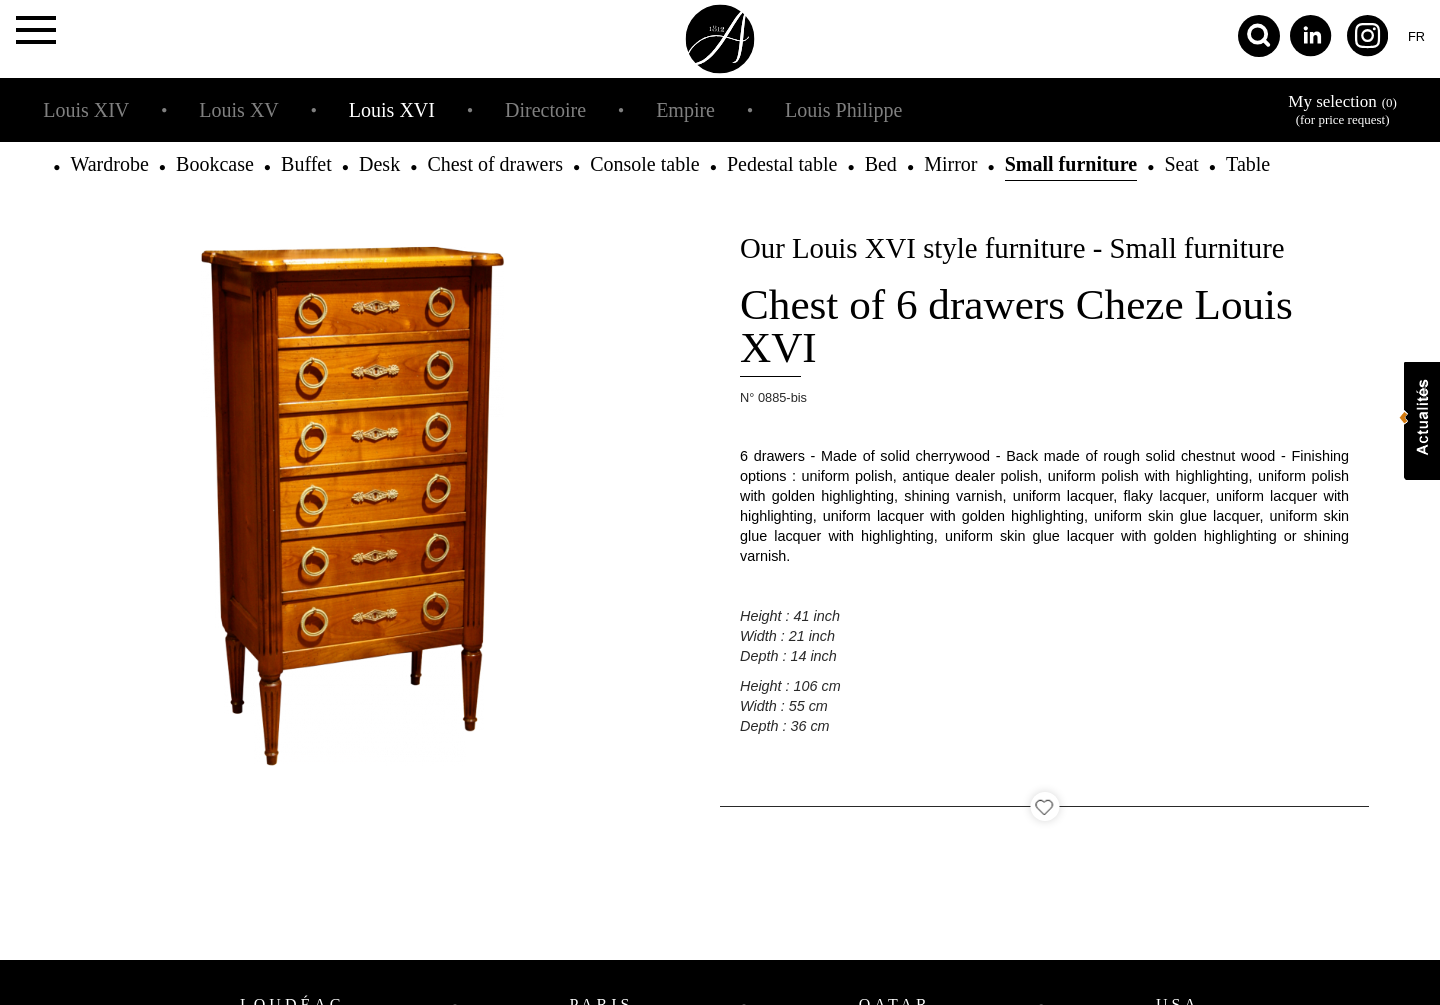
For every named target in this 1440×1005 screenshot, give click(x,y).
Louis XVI (392, 110)
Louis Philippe (843, 110)
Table (1248, 164)
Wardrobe (109, 164)
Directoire (545, 110)
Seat (1181, 164)
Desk (379, 164)
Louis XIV (86, 110)
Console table (644, 164)
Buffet (306, 164)
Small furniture (1071, 164)
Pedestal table (782, 164)
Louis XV (238, 110)
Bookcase (215, 164)
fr (1416, 36)
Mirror (950, 164)
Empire (685, 110)
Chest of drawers (495, 164)
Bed (881, 164)
